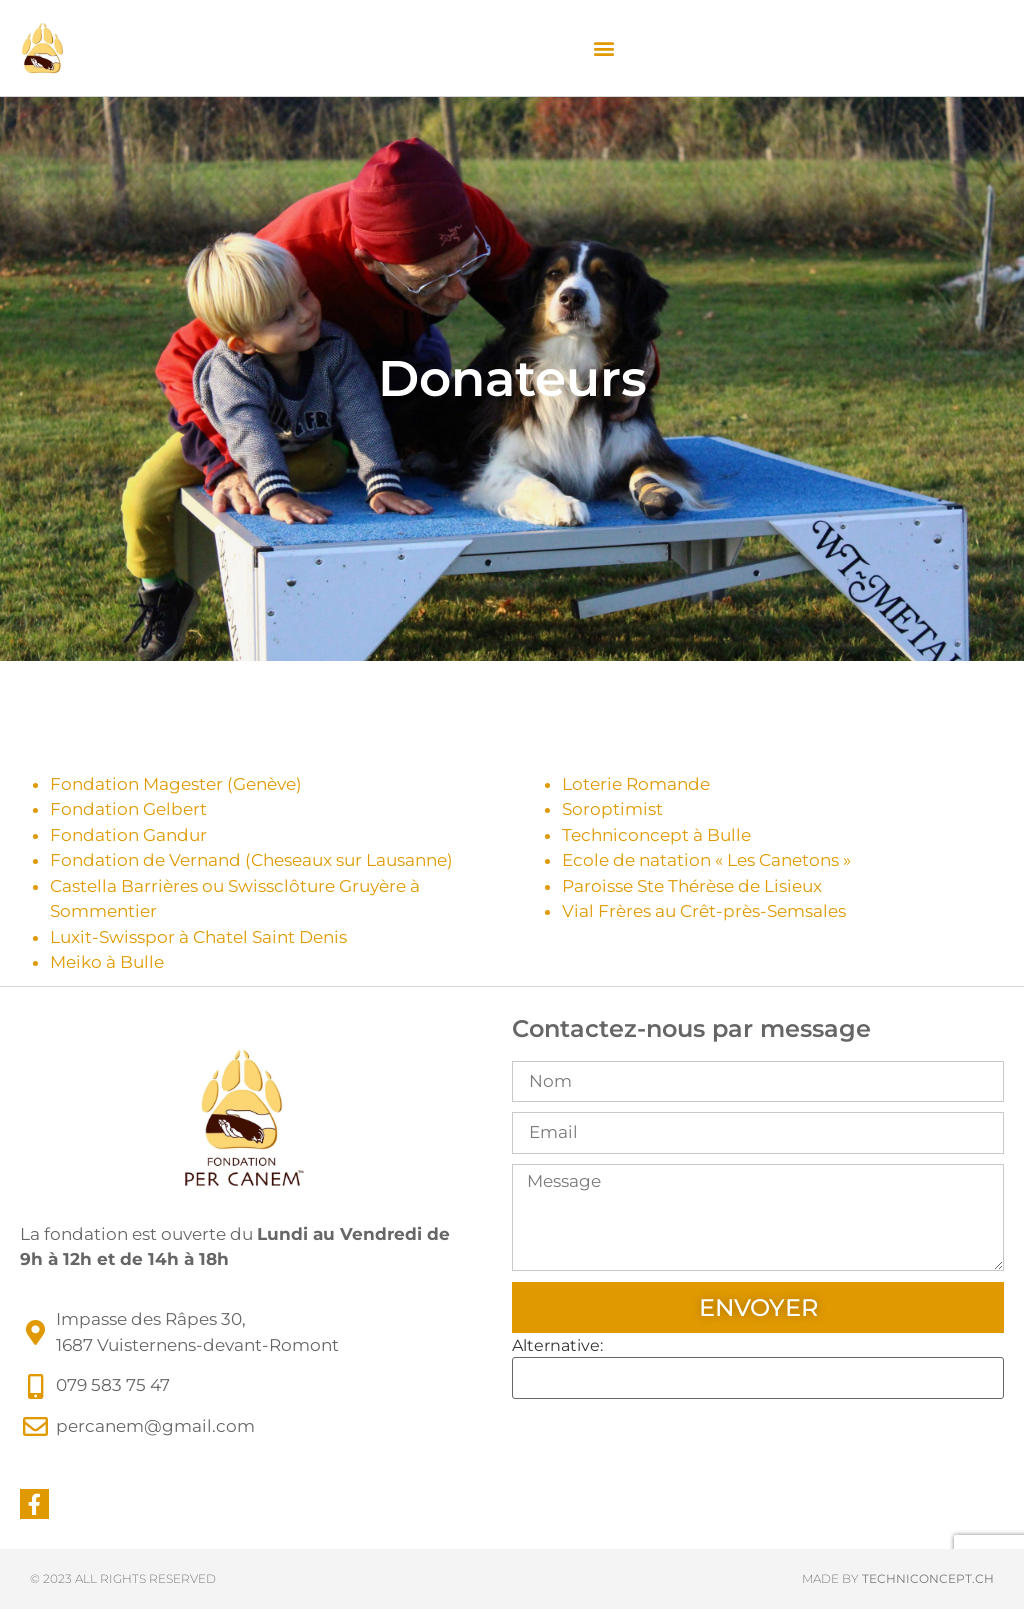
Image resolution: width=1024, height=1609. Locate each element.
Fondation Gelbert (128, 809)
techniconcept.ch (928, 1578)
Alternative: (557, 1346)
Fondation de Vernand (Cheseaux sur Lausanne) (251, 860)
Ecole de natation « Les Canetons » (706, 860)
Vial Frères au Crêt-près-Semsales (704, 911)
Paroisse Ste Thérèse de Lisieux (692, 886)
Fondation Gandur (128, 835)
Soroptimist (612, 809)
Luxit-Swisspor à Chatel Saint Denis (198, 937)
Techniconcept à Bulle (656, 835)
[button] (603, 48)
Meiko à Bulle (107, 962)
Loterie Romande (636, 784)
